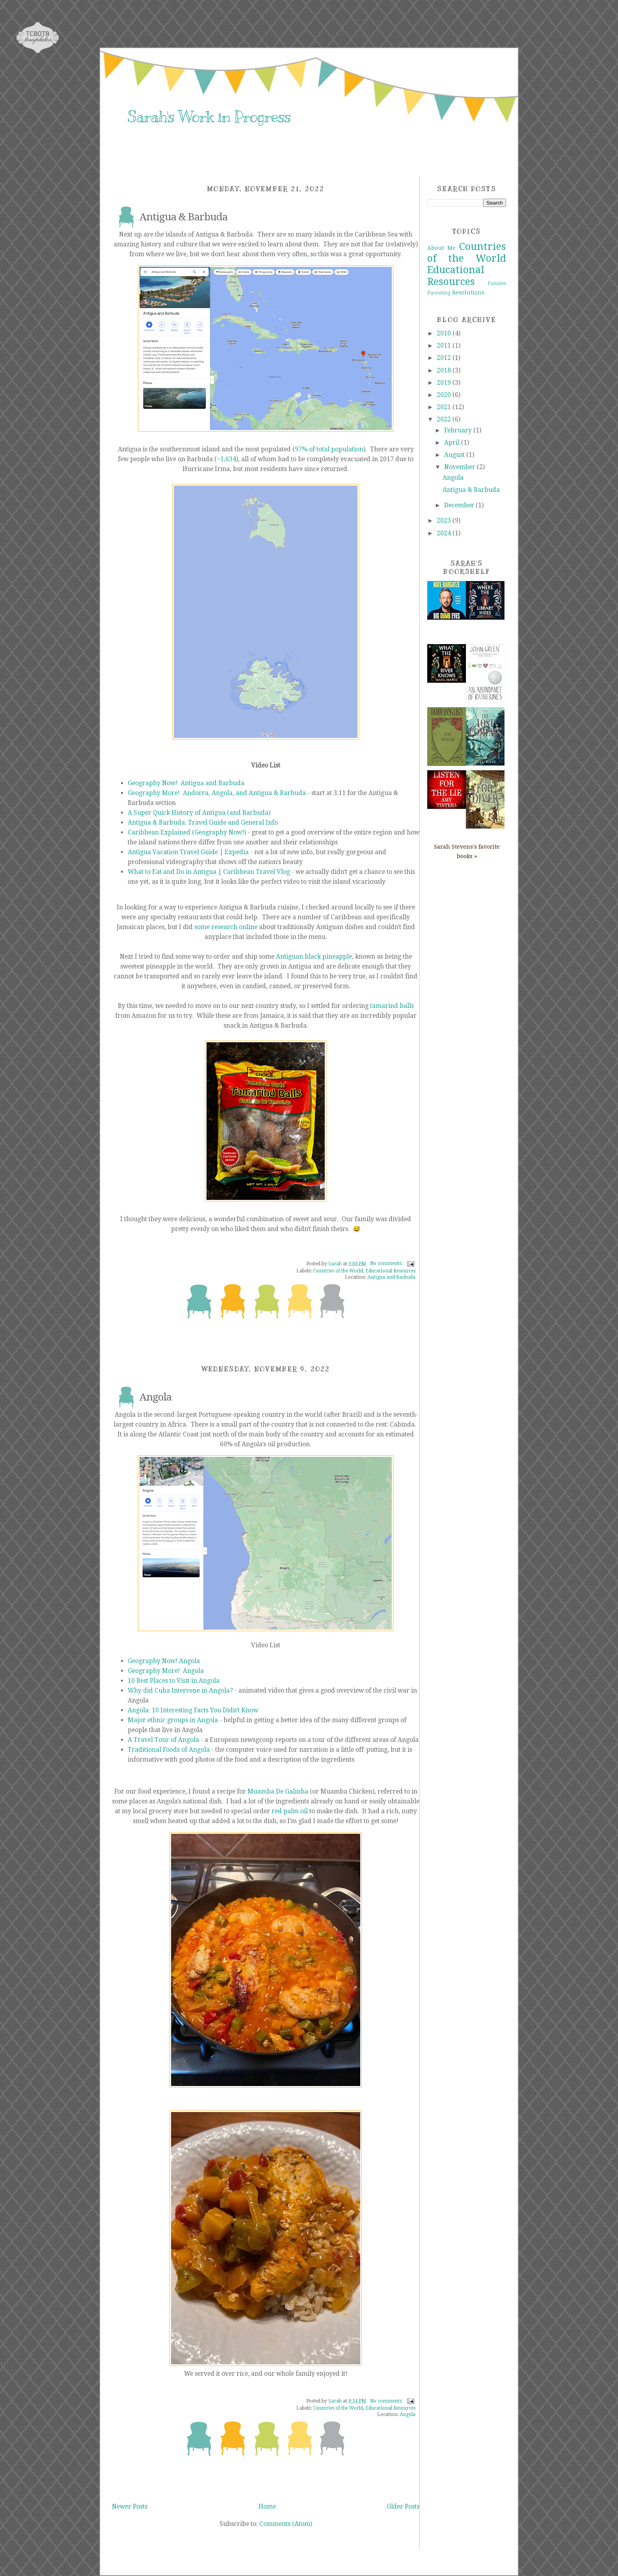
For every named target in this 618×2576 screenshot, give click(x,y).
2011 (444, 345)
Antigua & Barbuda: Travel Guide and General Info (203, 822)
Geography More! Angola (166, 1670)
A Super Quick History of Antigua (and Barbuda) (199, 812)
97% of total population (329, 449)
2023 (444, 520)
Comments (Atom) (285, 2524)
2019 (444, 382)
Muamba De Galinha (278, 1791)
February (458, 430)
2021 (444, 407)
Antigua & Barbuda (183, 217)
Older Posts (403, 2506)
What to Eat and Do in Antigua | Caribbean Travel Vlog (209, 871)
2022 (444, 419)
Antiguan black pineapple (314, 956)
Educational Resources (390, 1271)
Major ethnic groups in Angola (173, 1720)
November (460, 467)
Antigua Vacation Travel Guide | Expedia (188, 852)
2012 (444, 357)
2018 (444, 370)
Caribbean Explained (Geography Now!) (187, 832)
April (452, 442)
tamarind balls (392, 1006)
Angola (155, 1397)
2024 (444, 533)
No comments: (387, 1263)
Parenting (439, 293)
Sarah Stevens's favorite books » (467, 851)
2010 (444, 333)
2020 (444, 395)
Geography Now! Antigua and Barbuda (186, 783)
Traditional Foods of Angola (169, 1749)
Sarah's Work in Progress (209, 116)
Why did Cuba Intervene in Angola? (180, 1690)
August (455, 454)
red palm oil (290, 1811)
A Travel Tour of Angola (163, 1739)
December (460, 505)
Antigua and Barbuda (391, 1277)
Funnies (497, 283)
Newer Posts (129, 2506)
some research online (225, 927)
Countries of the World (338, 1271)
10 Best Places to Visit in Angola (174, 1680)
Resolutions (468, 292)
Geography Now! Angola (164, 1661)
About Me (441, 248)
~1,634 (226, 459)
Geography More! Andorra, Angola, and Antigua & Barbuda (217, 793)
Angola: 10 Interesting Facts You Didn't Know (193, 1710)
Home (267, 2506)
